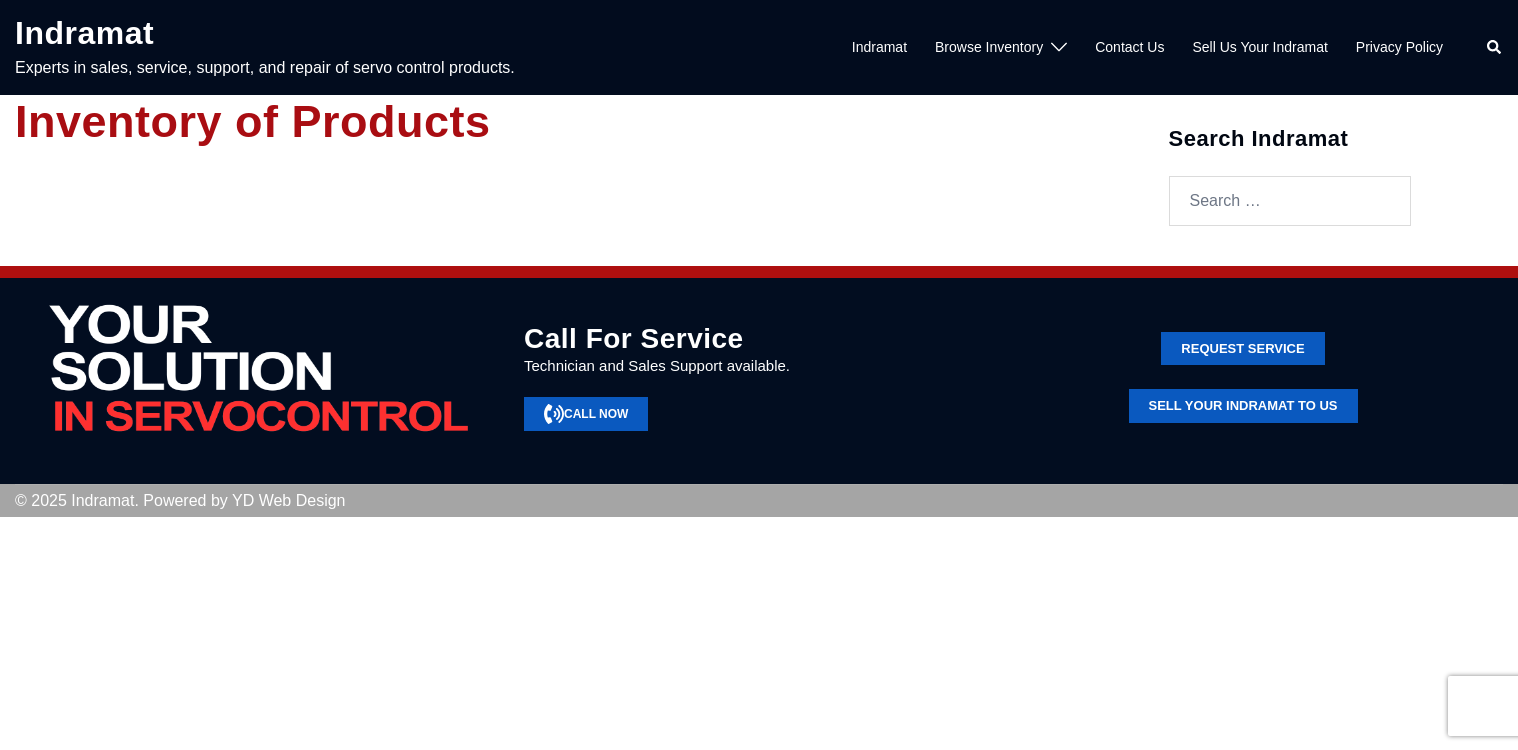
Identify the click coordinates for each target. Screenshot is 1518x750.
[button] (1495, 48)
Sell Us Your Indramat (1259, 47)
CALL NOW (586, 414)
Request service (1242, 348)
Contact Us (1129, 47)
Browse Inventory (989, 47)
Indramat (84, 33)
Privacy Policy (1399, 47)
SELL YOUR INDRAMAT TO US (1243, 405)
